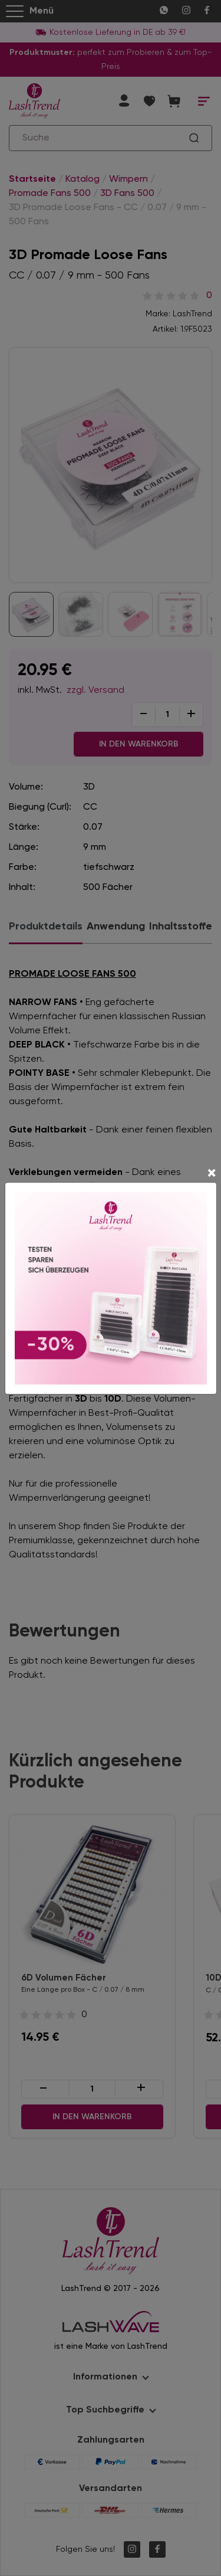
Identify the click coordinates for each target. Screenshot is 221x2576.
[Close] (211, 1174)
